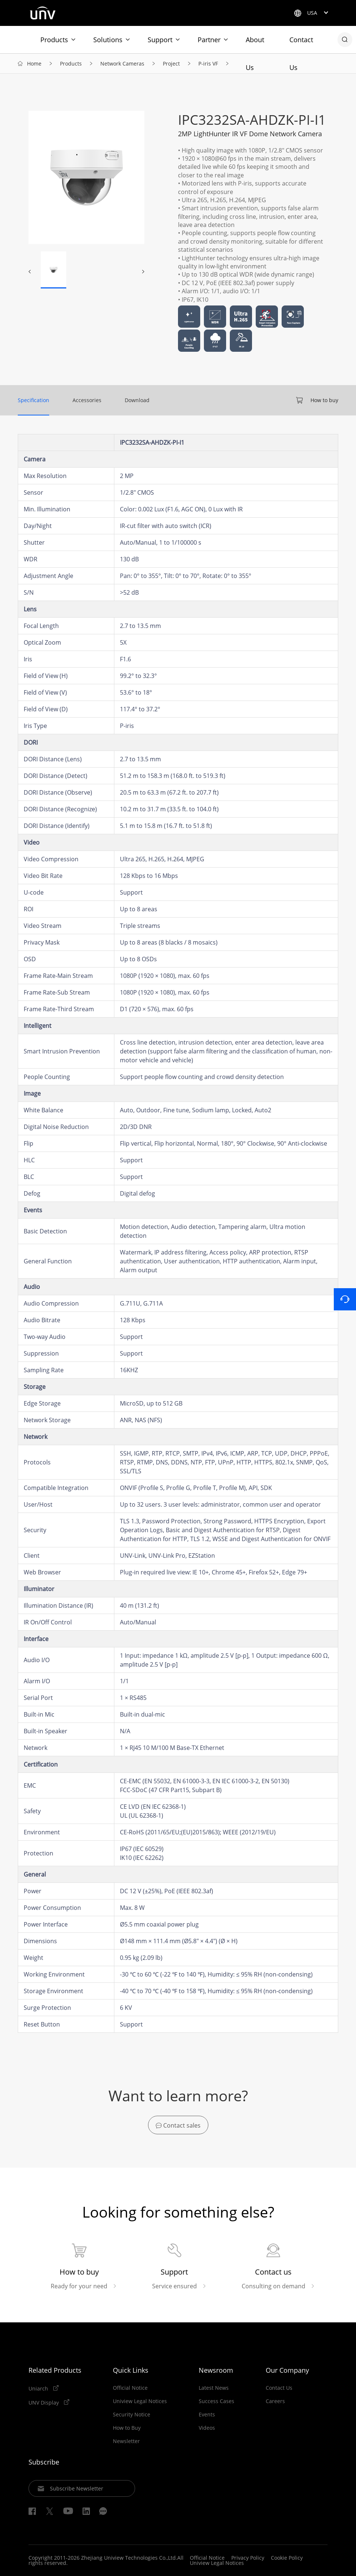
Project (171, 63)
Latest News (214, 2387)
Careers (275, 2401)
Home (34, 63)
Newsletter (126, 2441)
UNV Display (44, 2402)
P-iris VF (208, 63)
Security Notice (131, 2414)
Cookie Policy (287, 2557)
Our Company (287, 2370)
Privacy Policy (247, 2557)
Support (160, 39)
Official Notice (130, 2387)
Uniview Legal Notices (140, 2401)
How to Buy (127, 2427)
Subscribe (43, 2462)
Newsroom (216, 2370)
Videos (207, 2427)
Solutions (107, 39)
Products (54, 39)
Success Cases (216, 2401)
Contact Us (301, 44)
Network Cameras (122, 63)
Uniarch (39, 2388)
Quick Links (130, 2370)
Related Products (54, 2370)
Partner (209, 39)
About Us (255, 44)
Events (207, 2414)
